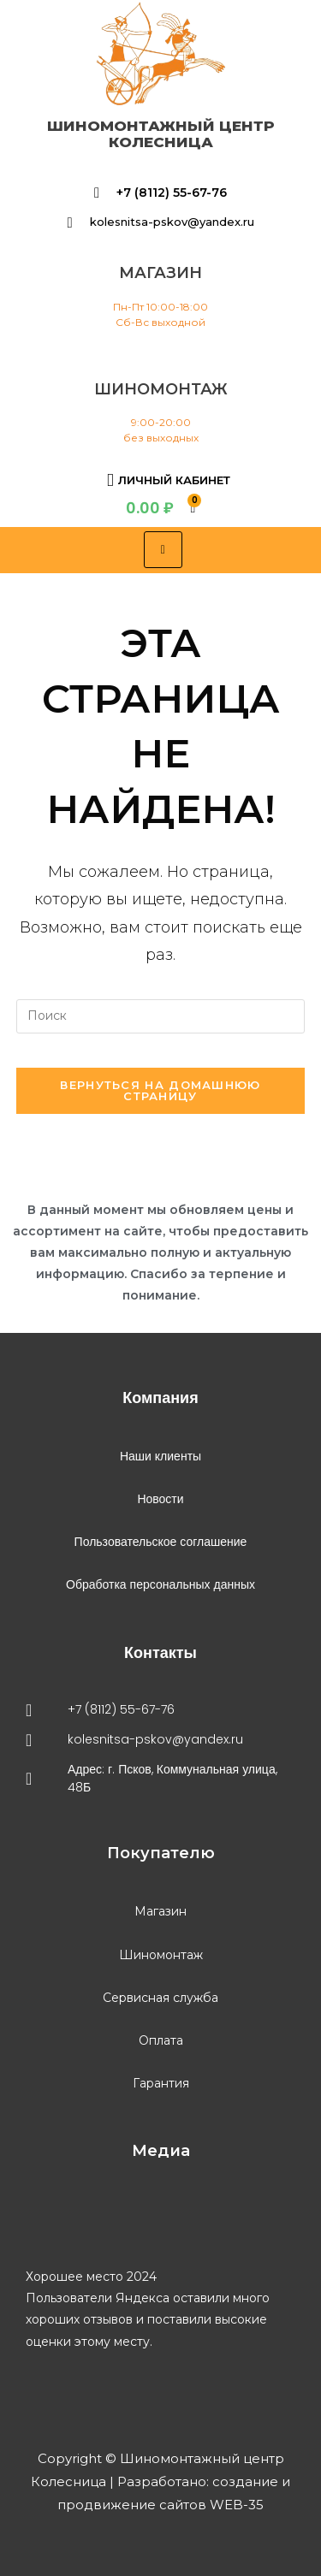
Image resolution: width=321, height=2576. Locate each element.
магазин (160, 273)
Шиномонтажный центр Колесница (161, 134)
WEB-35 (235, 2504)
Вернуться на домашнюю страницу (160, 1090)
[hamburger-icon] (163, 549)
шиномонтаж (161, 389)
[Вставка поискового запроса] (161, 1016)
